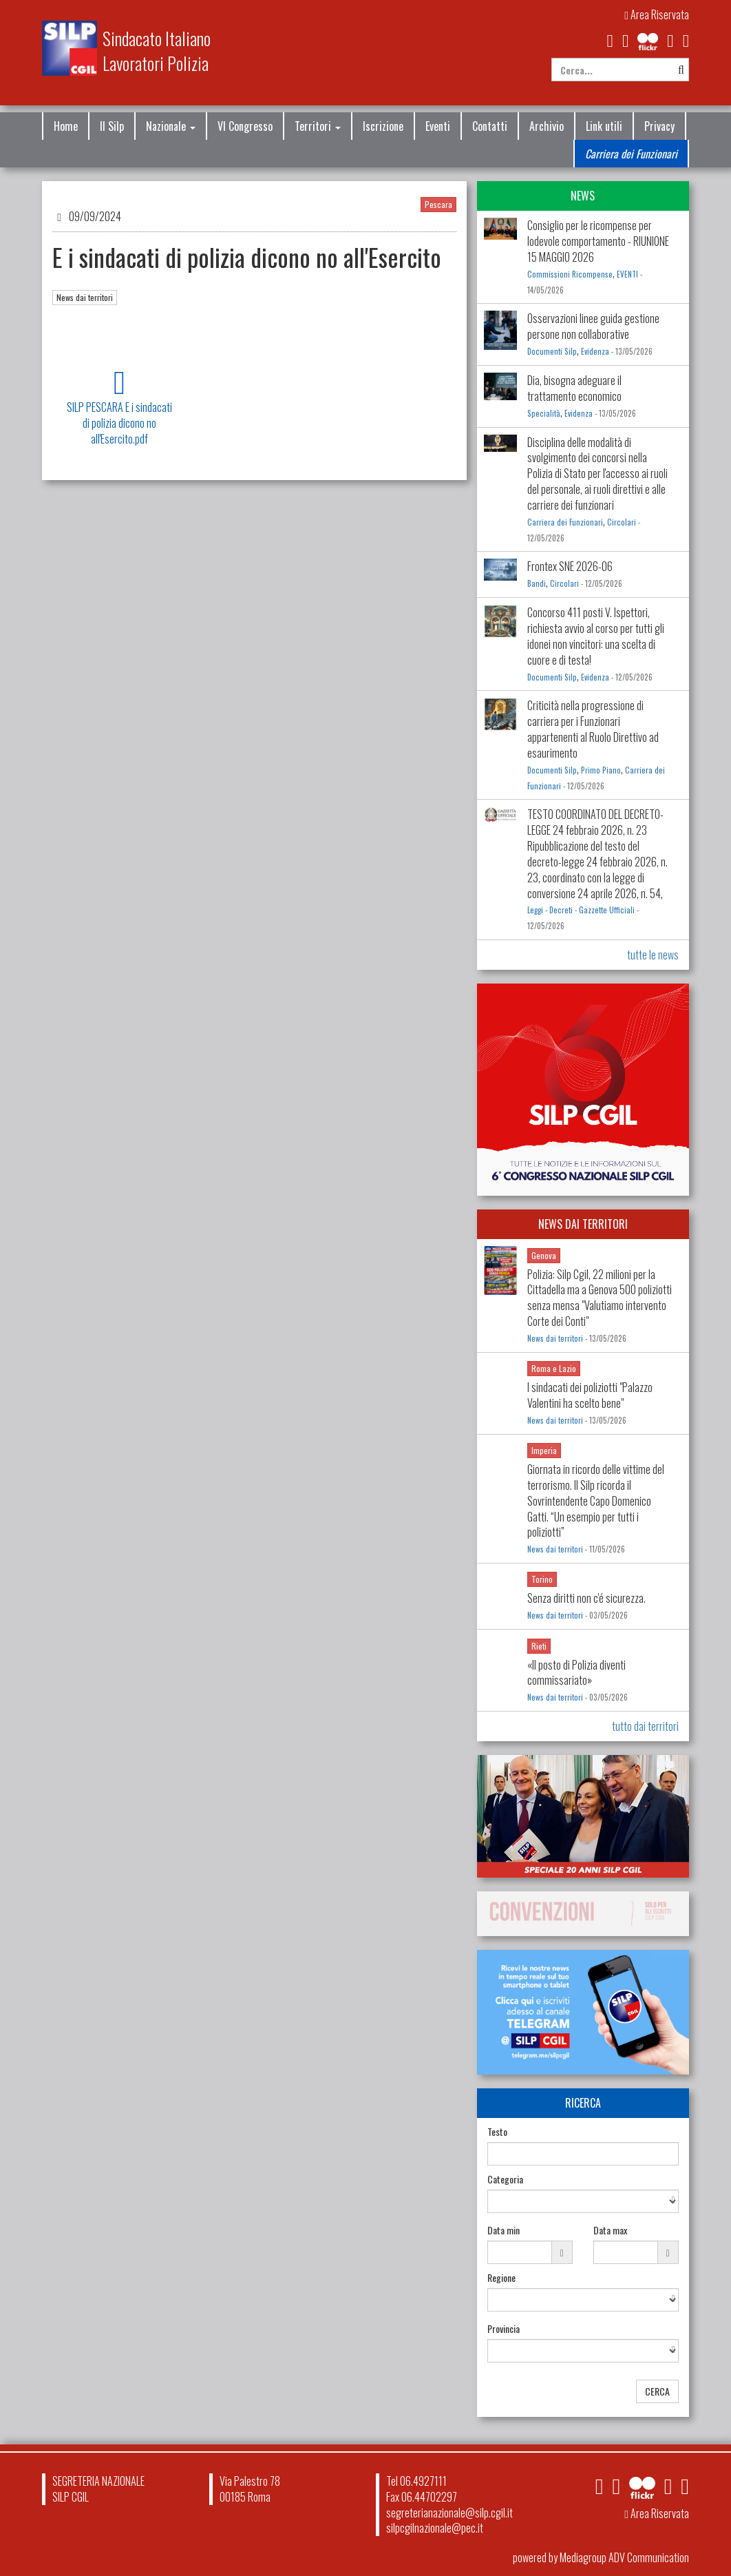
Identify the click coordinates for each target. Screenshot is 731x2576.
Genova (543, 1255)
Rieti (539, 1646)
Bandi (536, 583)
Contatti (489, 126)
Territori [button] (318, 126)
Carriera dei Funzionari (631, 153)
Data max (610, 2230)
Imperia (544, 1450)
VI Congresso (245, 126)
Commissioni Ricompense (570, 274)
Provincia (503, 2329)
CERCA (657, 2391)
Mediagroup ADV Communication (624, 2557)
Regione (501, 2278)
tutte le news (653, 954)
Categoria (505, 2179)
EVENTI (627, 274)
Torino (542, 1579)
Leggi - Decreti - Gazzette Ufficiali (581, 909)
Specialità (543, 413)
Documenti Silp (552, 351)
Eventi (437, 126)
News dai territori (84, 297)
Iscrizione (383, 126)
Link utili (604, 126)
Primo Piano (601, 770)
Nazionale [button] (170, 126)
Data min (503, 2230)
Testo (497, 2132)
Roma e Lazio (553, 1368)
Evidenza (595, 351)
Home (66, 126)
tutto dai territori (645, 1726)
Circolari (621, 522)
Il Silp (112, 126)
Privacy (659, 126)
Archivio (546, 126)
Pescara (438, 204)
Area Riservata (656, 14)
